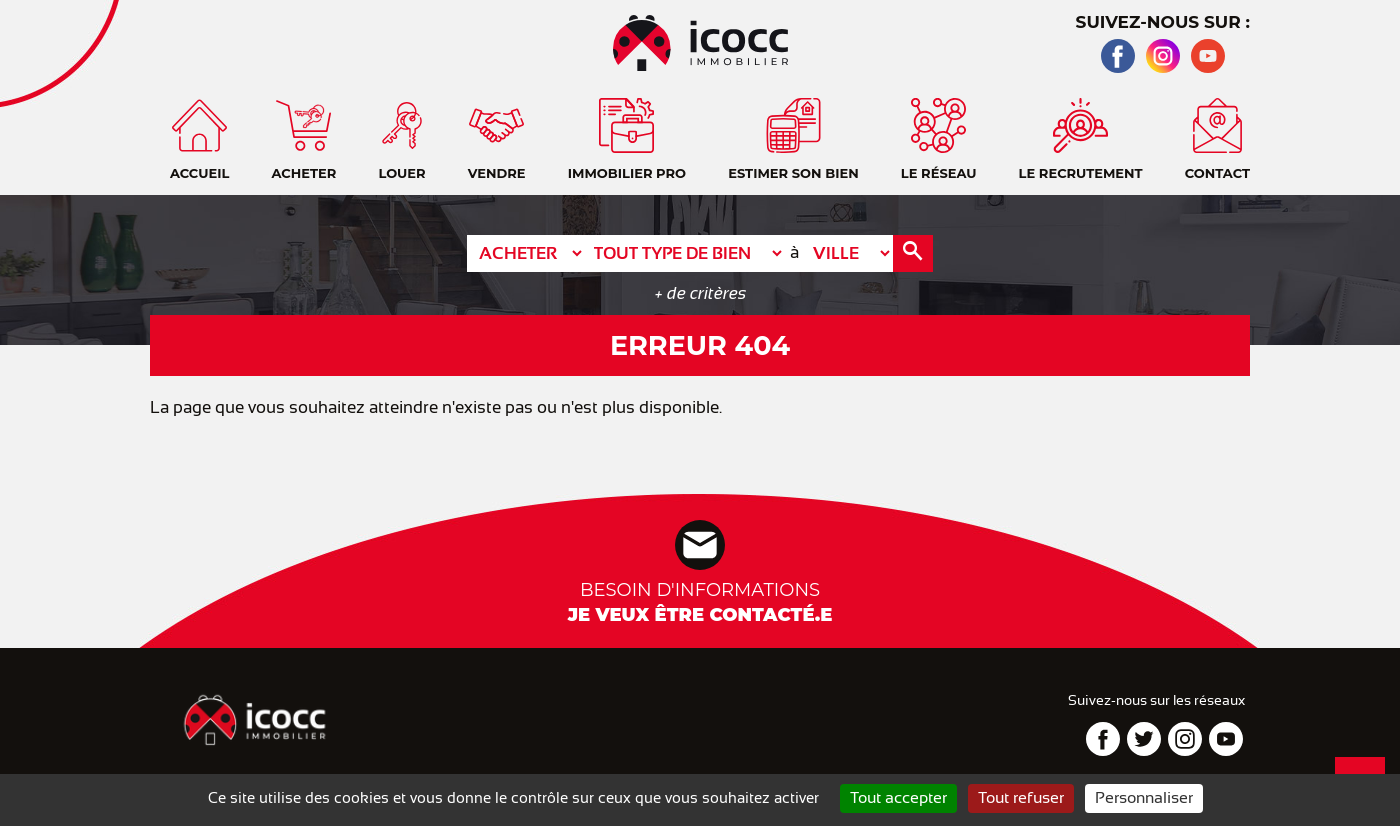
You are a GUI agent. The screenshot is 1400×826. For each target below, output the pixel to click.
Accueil (1365, 90)
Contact (1365, 140)
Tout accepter (898, 798)
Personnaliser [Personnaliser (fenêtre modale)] (1144, 798)
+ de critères (700, 293)
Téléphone (1365, 190)
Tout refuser (1021, 798)
